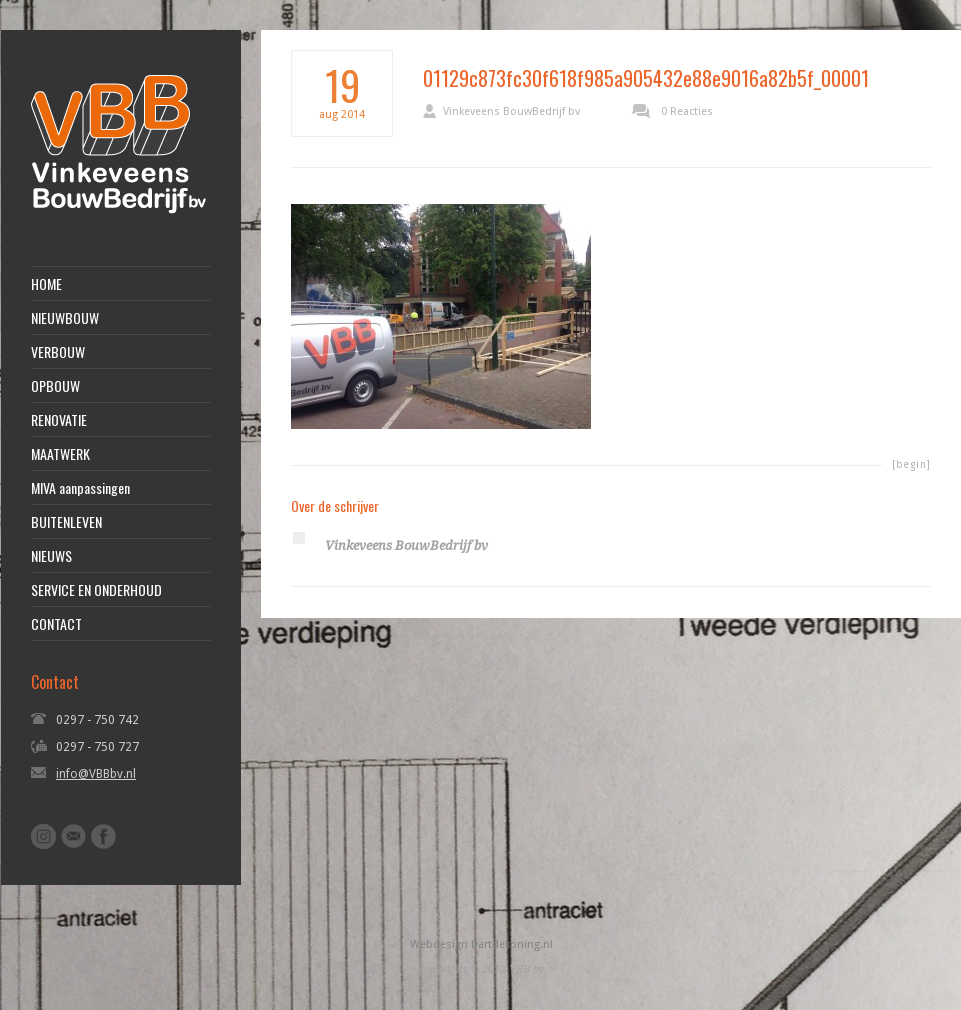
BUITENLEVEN (66, 522)
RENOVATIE (59, 420)
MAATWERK (60, 454)
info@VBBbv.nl (96, 774)
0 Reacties (687, 111)
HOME (46, 284)
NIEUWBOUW (65, 318)
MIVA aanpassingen (80, 488)
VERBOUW (58, 352)
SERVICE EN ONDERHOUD (96, 590)
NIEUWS (51, 556)
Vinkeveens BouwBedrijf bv (511, 111)
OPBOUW (55, 386)
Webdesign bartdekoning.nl (481, 944)
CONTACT (56, 624)
